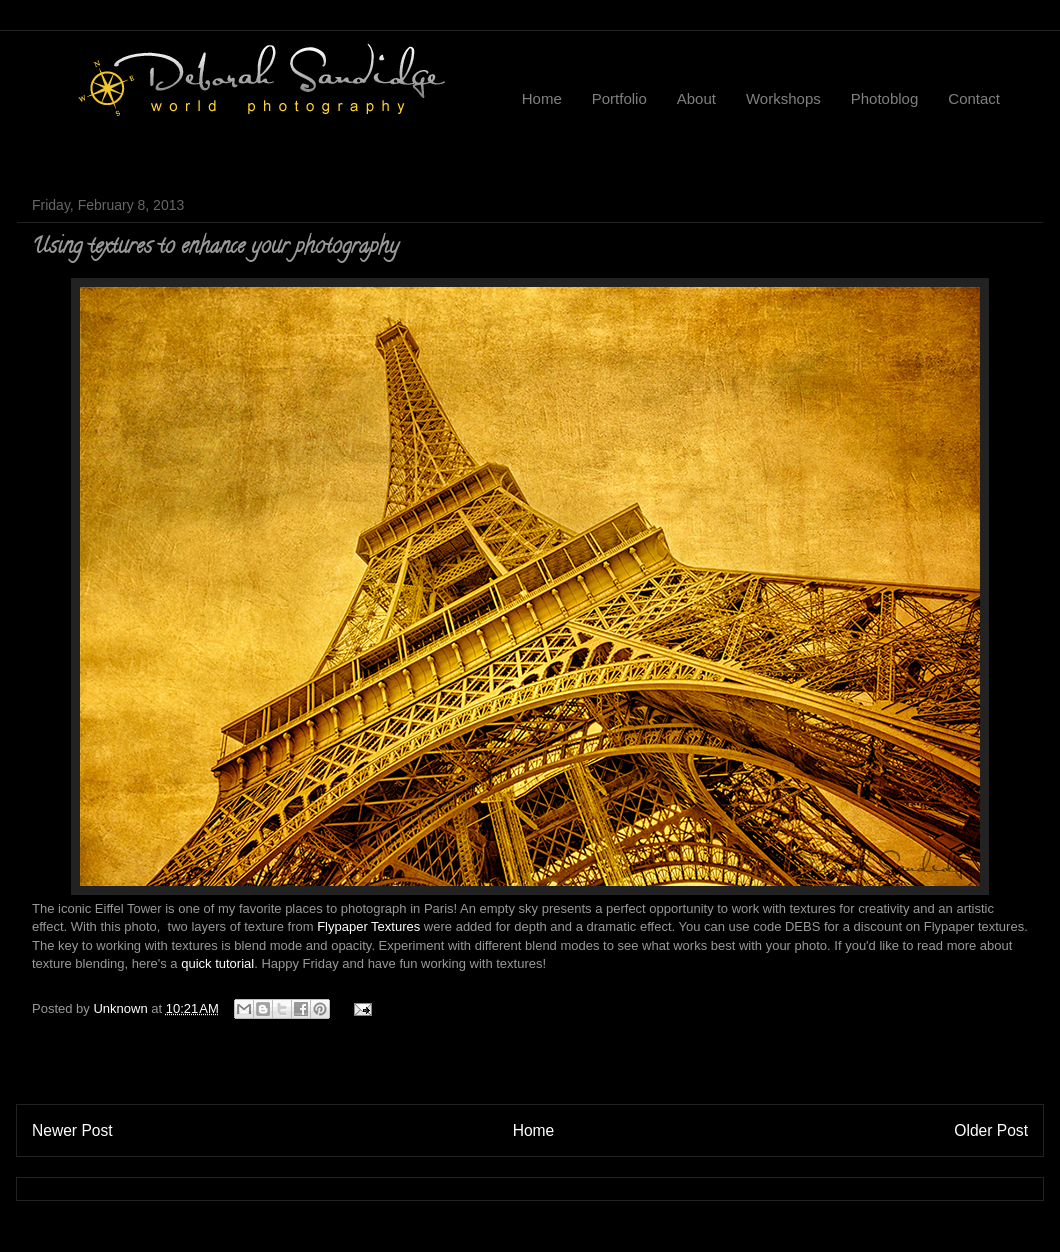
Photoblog (885, 98)
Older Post (991, 1130)
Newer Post (72, 1130)
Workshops (783, 98)
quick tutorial (217, 963)
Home (542, 98)
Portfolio (619, 98)
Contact (974, 98)
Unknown (122, 1008)
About (696, 98)
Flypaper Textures (368, 926)
